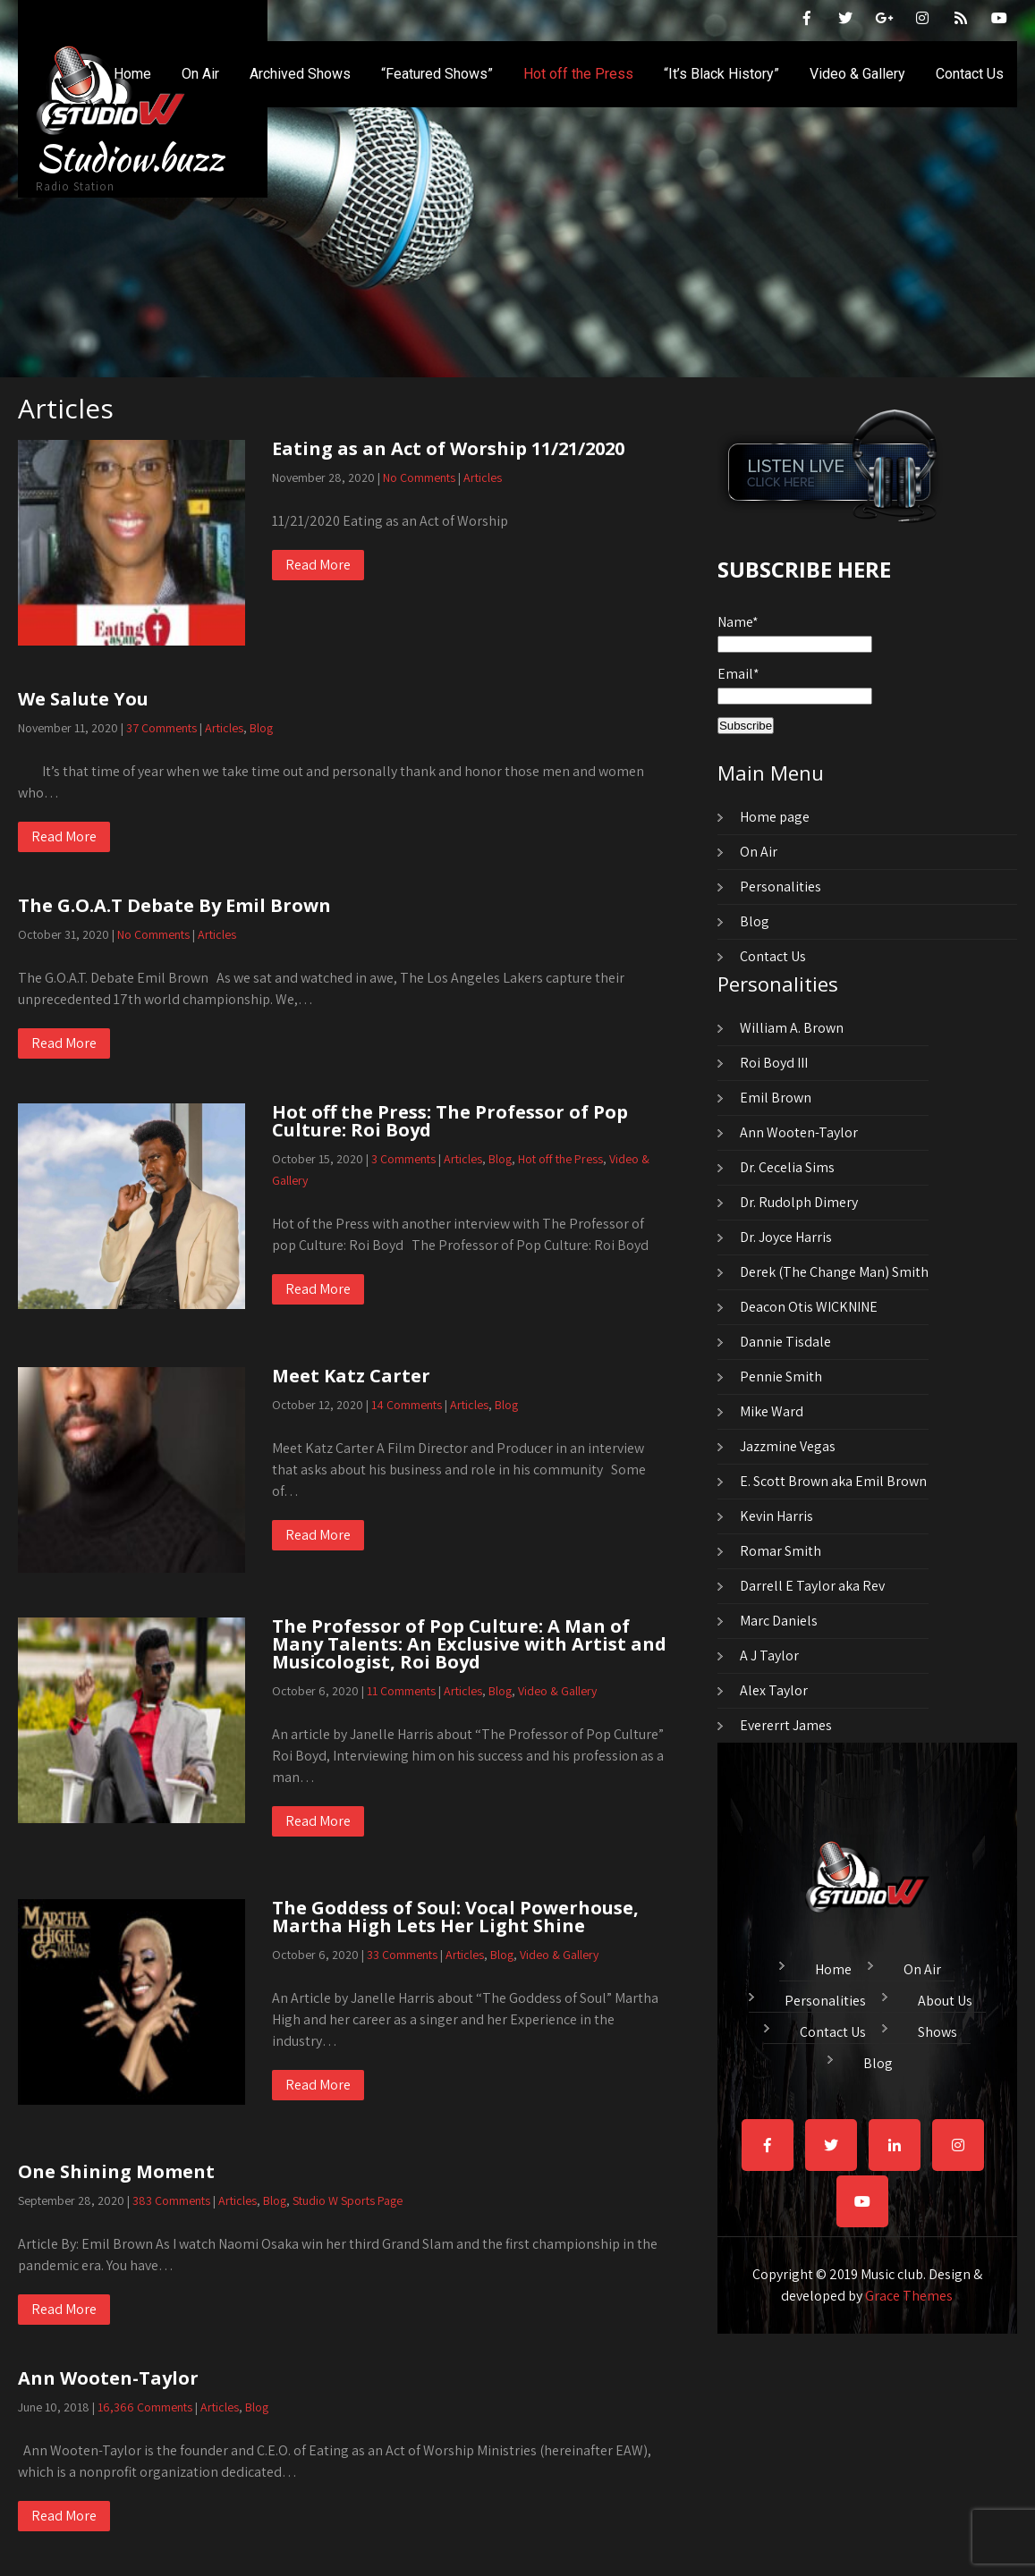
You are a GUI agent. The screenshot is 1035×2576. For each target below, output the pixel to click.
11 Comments (401, 1691)
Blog (261, 728)
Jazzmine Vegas (788, 1446)
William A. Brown (792, 1027)
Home (132, 73)
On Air (200, 73)
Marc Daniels (779, 1620)
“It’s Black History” (721, 73)
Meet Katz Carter (351, 1376)
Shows (937, 2030)
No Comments (419, 477)
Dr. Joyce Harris (786, 1237)
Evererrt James (786, 1725)
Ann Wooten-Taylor (108, 2378)
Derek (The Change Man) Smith (834, 1272)
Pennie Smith (781, 1376)
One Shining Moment (116, 2171)
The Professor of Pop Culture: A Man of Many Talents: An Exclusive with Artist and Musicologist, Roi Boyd (469, 1644)
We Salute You (83, 699)
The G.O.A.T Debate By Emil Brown (174, 905)
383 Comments (171, 2200)
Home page (775, 816)
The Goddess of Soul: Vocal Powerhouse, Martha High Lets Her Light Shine (455, 1917)
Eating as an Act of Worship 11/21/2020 (448, 448)
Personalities (780, 886)
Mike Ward (771, 1411)
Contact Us (970, 73)
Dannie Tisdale (785, 1341)
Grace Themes (909, 2295)
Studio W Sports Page (348, 2200)
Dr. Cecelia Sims (787, 1167)
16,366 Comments (145, 2407)
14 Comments (406, 1405)
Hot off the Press (578, 73)
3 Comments (403, 1159)
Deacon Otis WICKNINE (809, 1306)
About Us (945, 1998)
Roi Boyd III (774, 1062)
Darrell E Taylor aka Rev (812, 1585)
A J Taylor (769, 1655)
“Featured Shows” (437, 73)
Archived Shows (300, 73)
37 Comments (161, 728)
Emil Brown (775, 1097)
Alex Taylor (774, 1690)
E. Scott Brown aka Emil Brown (833, 1481)
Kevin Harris (776, 1516)
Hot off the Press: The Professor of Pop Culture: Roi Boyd (450, 1121)
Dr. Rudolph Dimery (799, 1202)
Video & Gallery (857, 73)
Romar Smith (780, 1550)
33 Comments (402, 1955)
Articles (482, 477)
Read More (318, 564)
